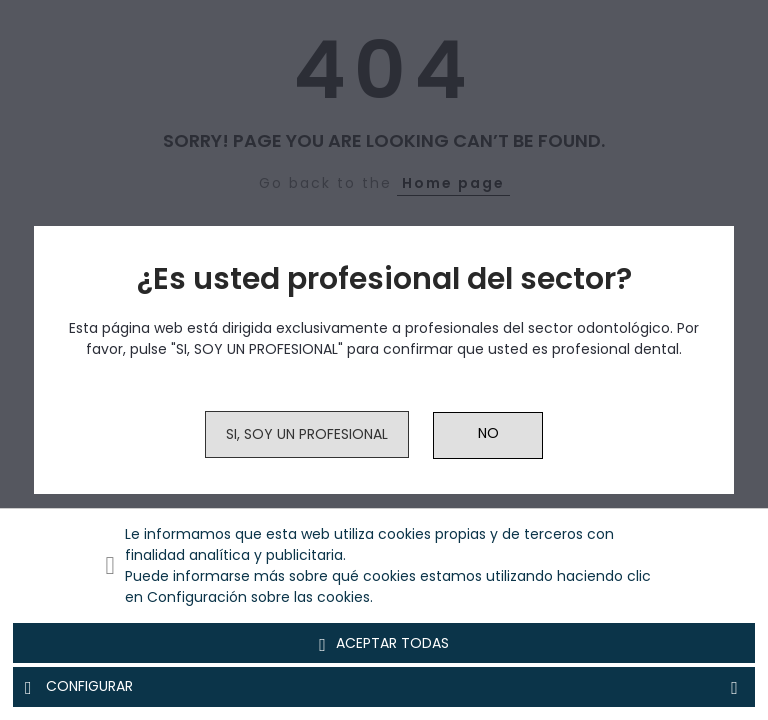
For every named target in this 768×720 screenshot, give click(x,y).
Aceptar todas (384, 644)
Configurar (384, 687)
